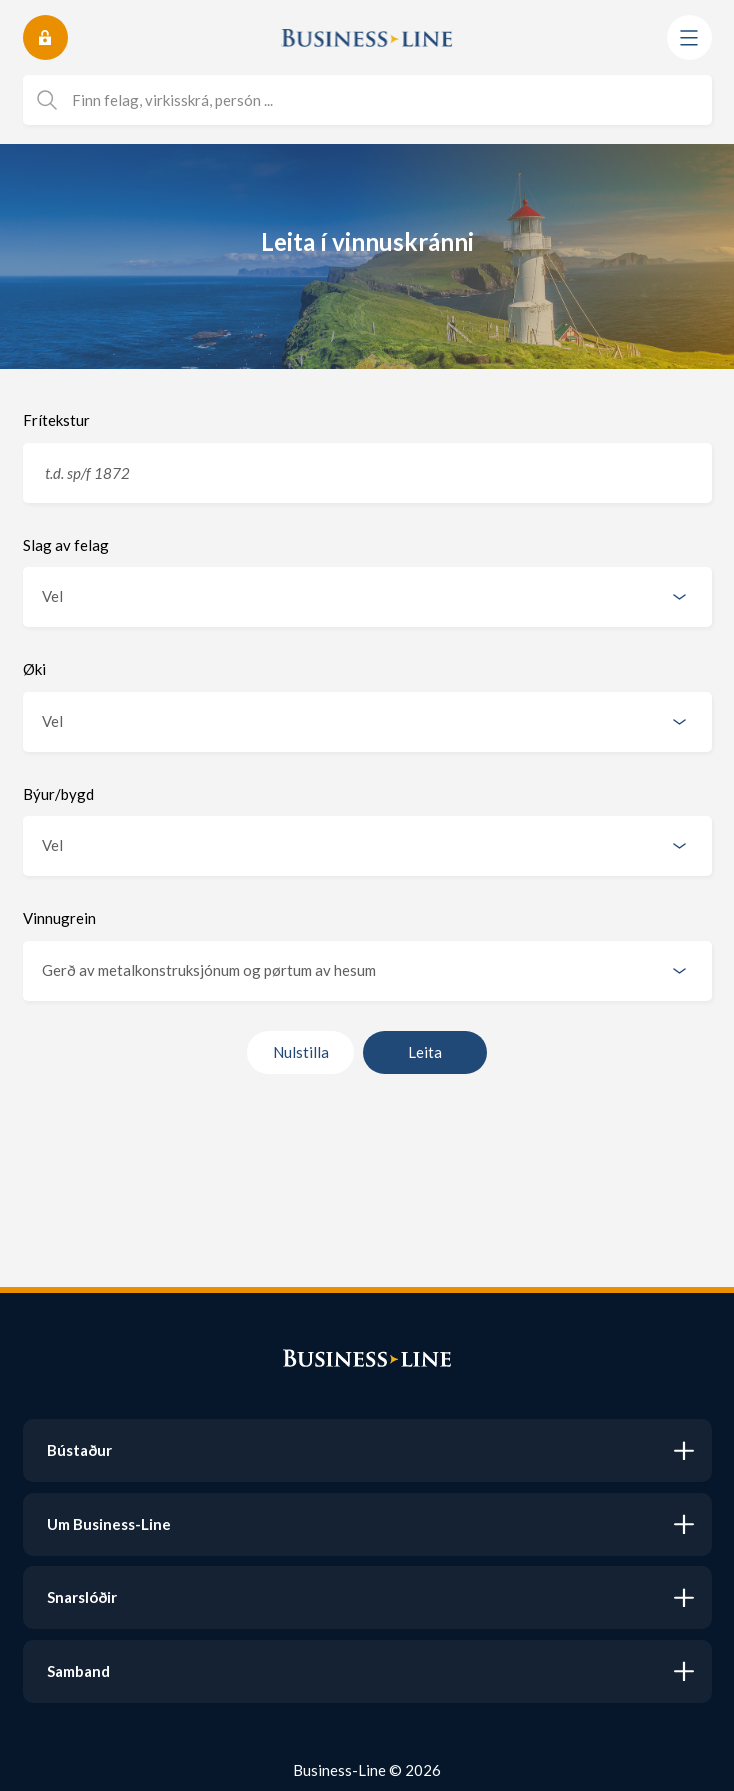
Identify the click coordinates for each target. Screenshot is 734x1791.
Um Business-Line (109, 1524)
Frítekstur (56, 420)
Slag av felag (66, 545)
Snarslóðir (82, 1597)
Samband (78, 1671)
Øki (34, 669)
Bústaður (79, 1450)
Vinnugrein (59, 918)
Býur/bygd (58, 794)
